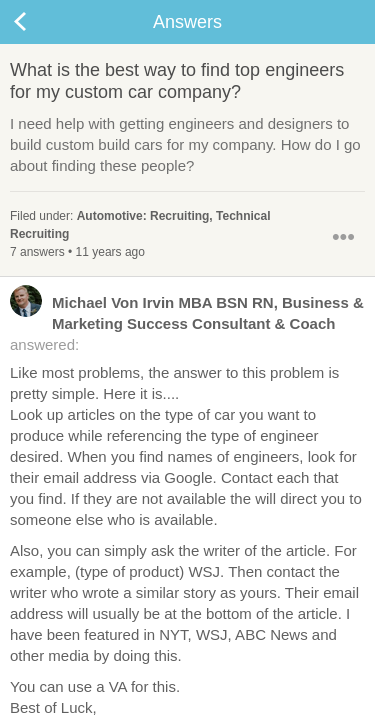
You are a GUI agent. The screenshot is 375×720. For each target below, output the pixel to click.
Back (40, 22)
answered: (187, 322)
